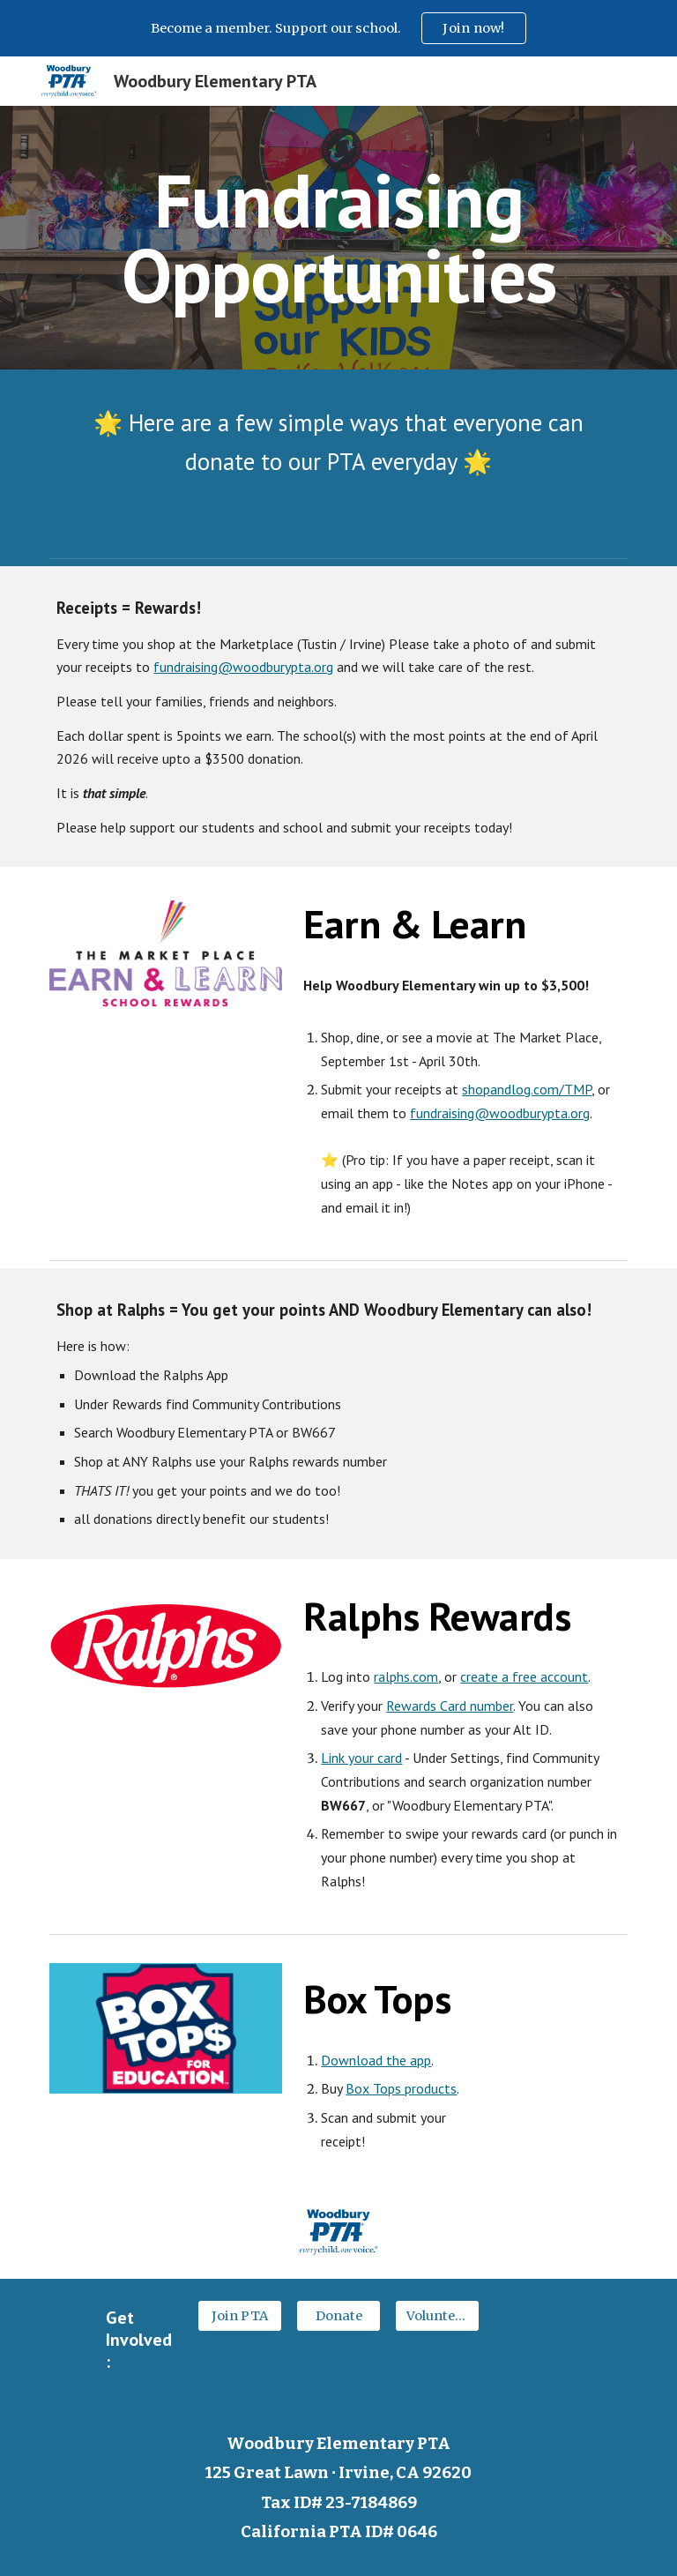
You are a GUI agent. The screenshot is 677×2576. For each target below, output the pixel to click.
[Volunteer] (437, 2315)
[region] (338, 28)
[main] (338, 237)
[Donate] (338, 2315)
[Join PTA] (239, 2315)
